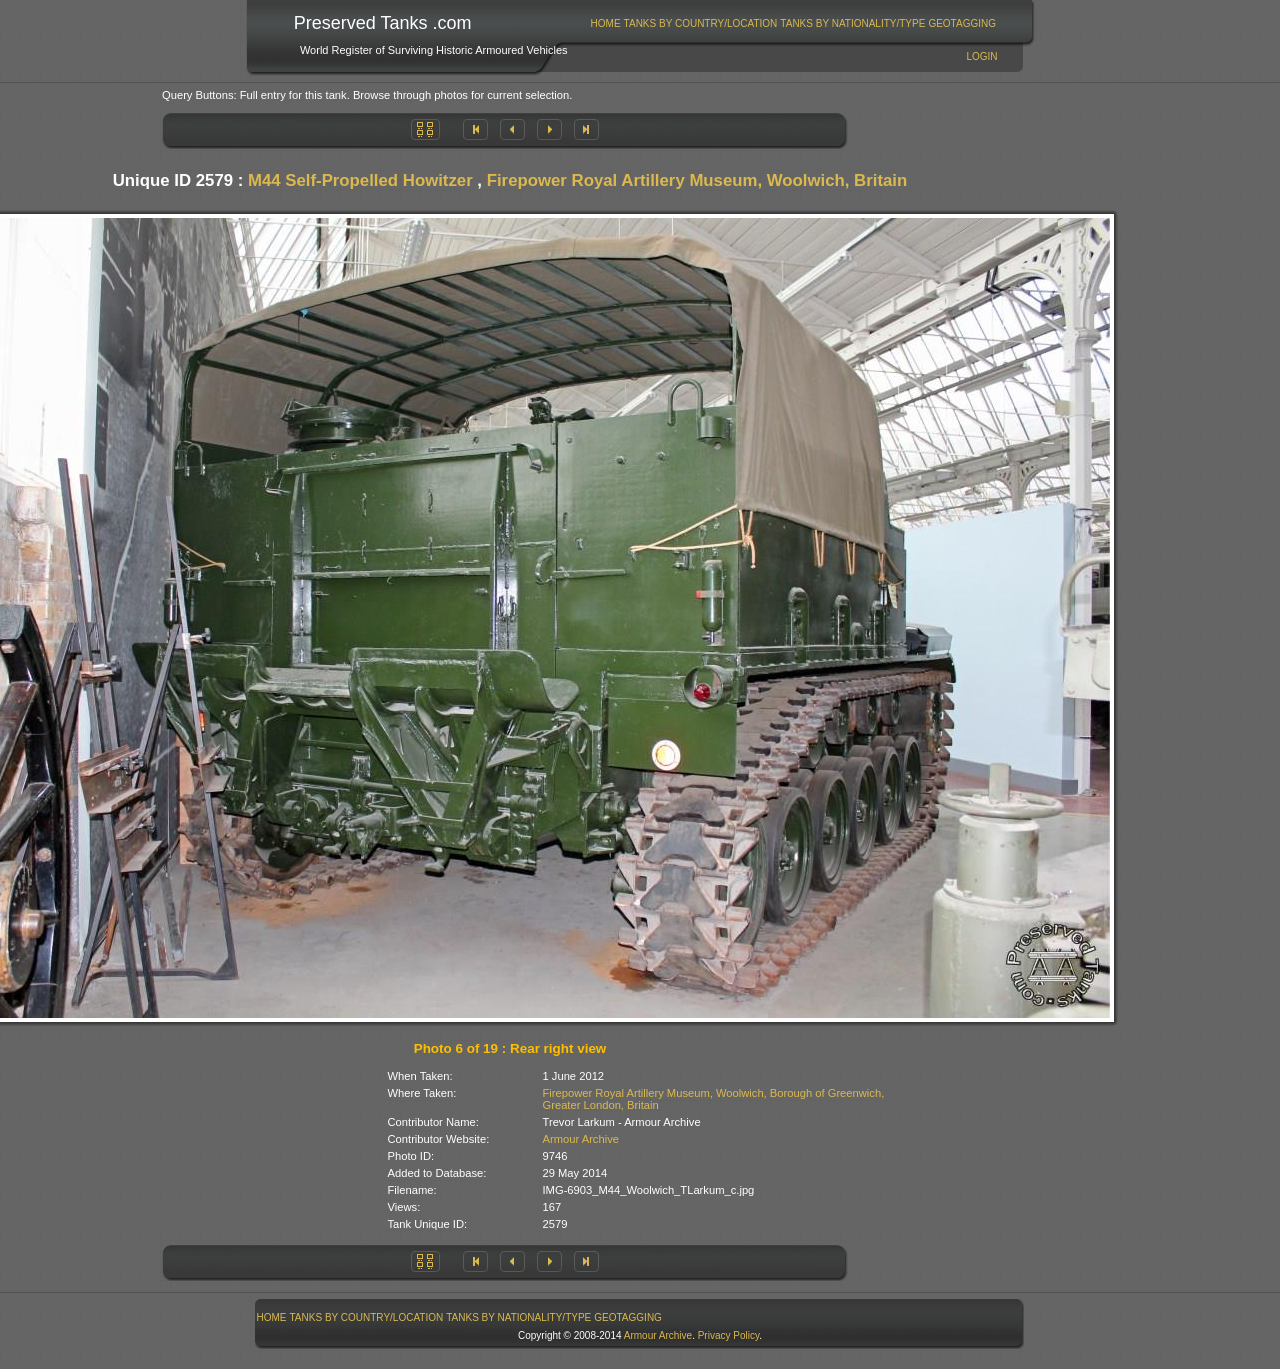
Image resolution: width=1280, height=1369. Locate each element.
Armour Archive (581, 1139)
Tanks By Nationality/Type (852, 23)
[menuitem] (605, 23)
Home (606, 23)
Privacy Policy (729, 1335)
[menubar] (793, 23)
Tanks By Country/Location (701, 23)
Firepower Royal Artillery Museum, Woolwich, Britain (697, 180)
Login (981, 56)
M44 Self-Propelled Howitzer (360, 180)
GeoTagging (962, 23)
